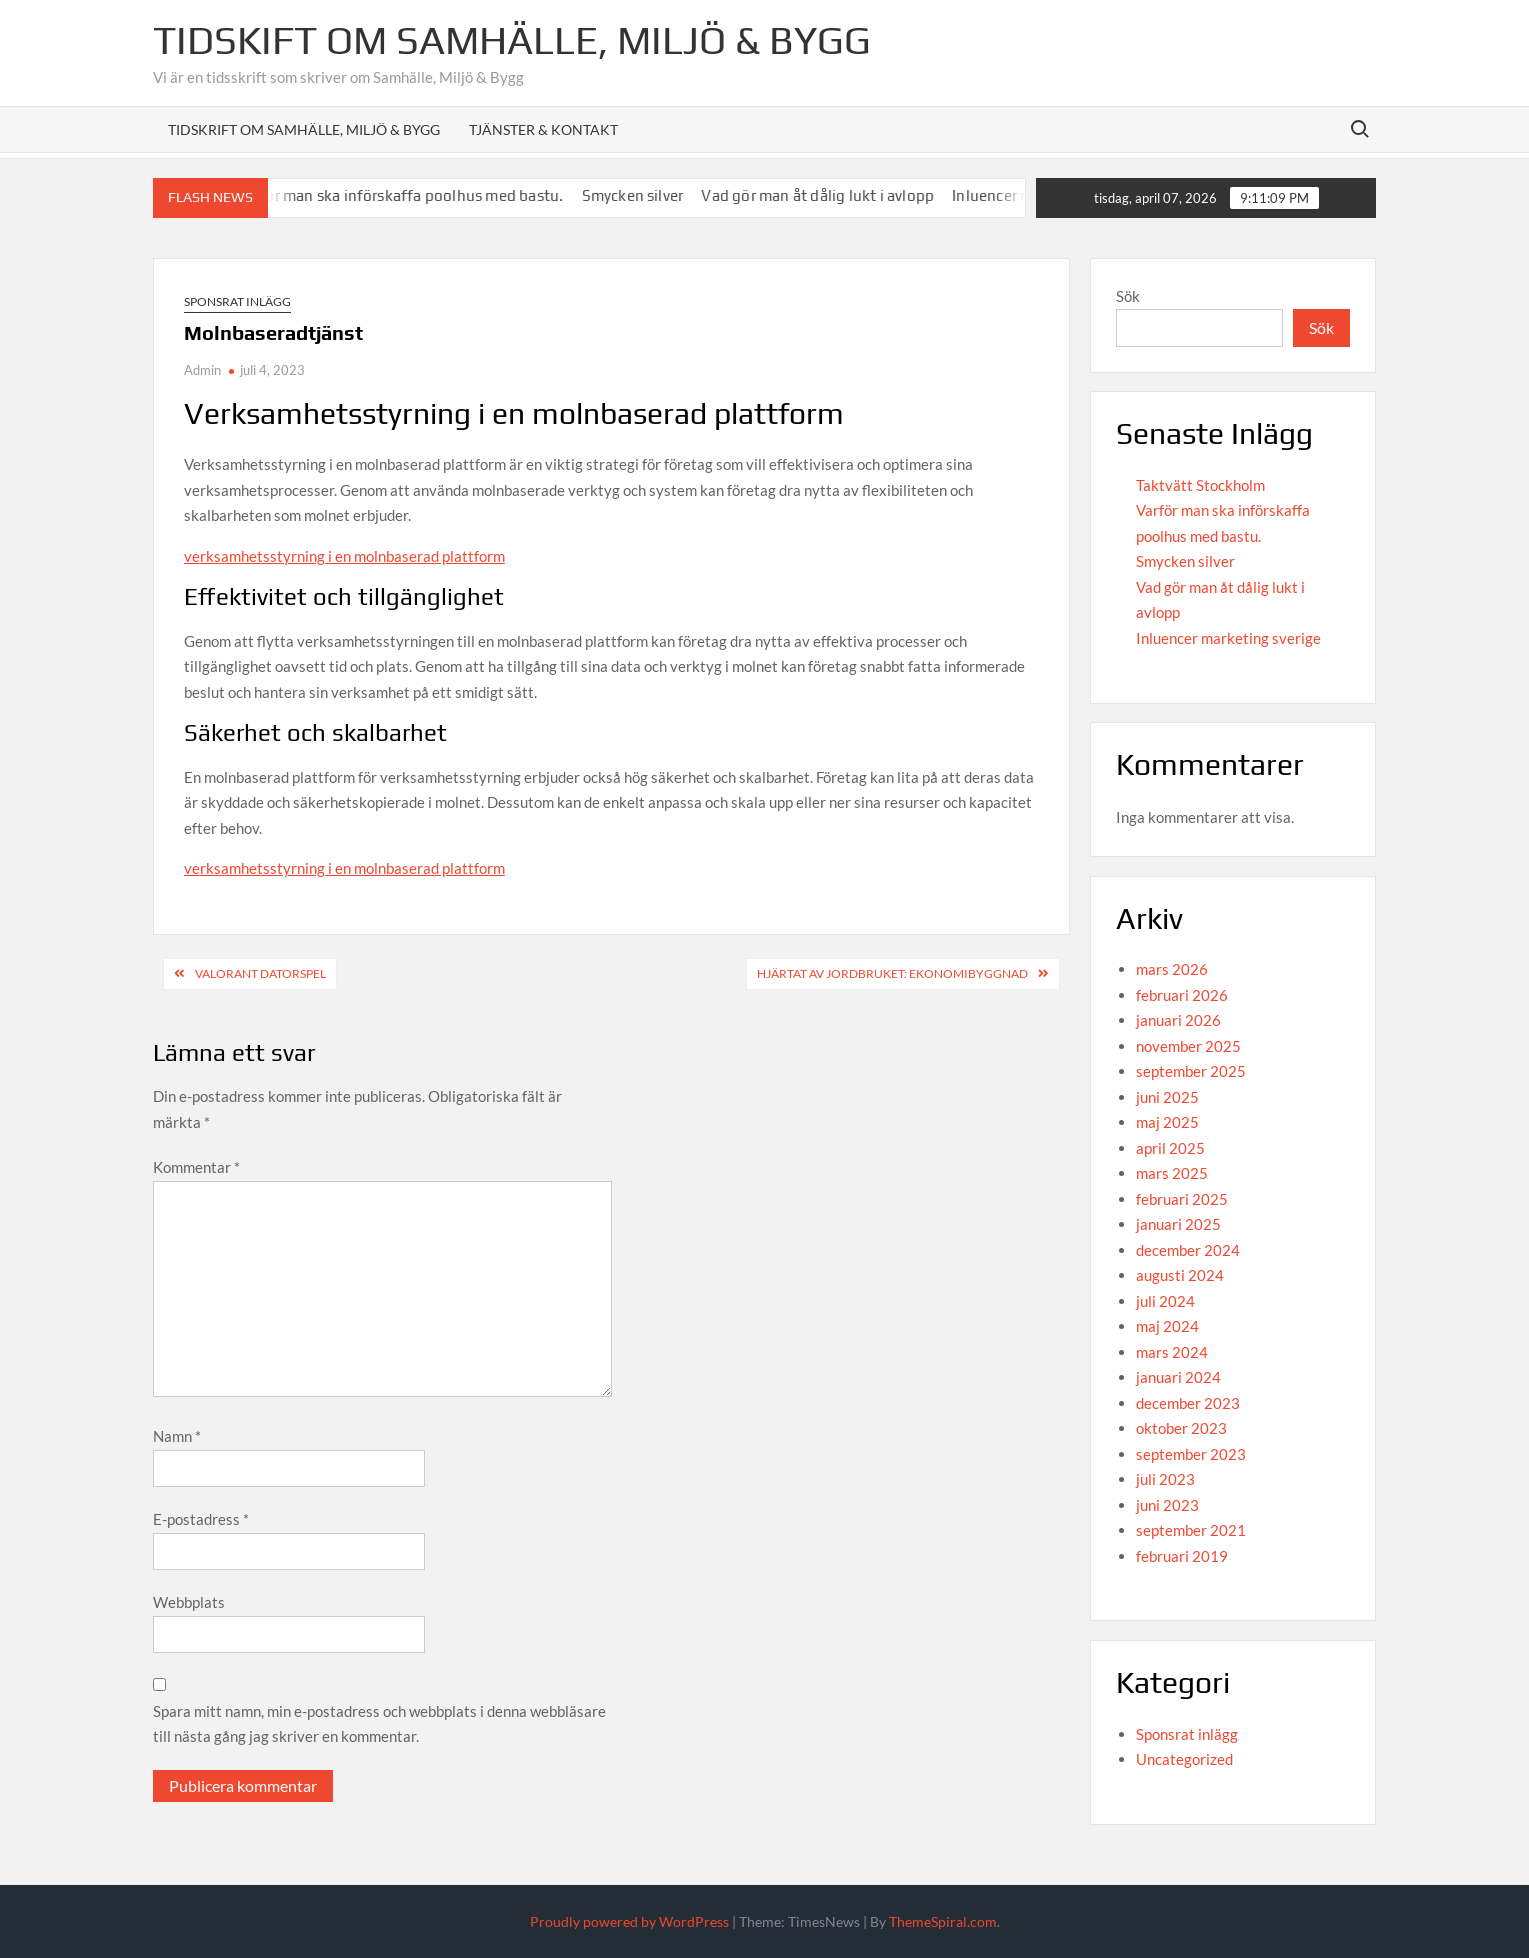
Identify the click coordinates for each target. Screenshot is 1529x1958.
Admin (202, 370)
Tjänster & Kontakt (543, 129)
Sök (1128, 296)
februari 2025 (1182, 1199)
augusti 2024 (1180, 1275)
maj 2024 (1167, 1326)
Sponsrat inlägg (237, 301)
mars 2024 (1172, 1352)
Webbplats (189, 1602)
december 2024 (1188, 1250)
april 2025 (1170, 1148)
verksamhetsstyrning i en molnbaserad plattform (344, 556)
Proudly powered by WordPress (629, 1921)
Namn (177, 1436)
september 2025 (1191, 1071)
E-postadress (201, 1519)
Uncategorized (1184, 1759)
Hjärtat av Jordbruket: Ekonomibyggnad (892, 973)
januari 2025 (1178, 1224)
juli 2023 (1165, 1479)
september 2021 (1191, 1530)
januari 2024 (1178, 1377)
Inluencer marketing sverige (1228, 638)
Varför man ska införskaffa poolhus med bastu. (421, 195)
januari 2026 (1178, 1020)
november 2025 (1188, 1046)
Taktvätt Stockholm (1200, 485)
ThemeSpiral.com (943, 1921)
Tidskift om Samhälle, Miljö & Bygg (512, 40)
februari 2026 (1182, 995)
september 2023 (1191, 1454)
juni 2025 (1167, 1097)
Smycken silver (654, 195)
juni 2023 (1167, 1505)
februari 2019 (1182, 1556)
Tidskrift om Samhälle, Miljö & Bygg (304, 129)
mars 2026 (1172, 969)
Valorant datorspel (260, 973)
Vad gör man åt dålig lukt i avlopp (838, 195)
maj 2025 (1167, 1122)
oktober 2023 (1181, 1428)
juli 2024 (1165, 1301)
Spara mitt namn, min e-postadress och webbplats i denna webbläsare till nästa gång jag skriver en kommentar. (379, 1724)
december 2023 (1188, 1403)
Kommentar (196, 1167)
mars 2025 (1172, 1173)
